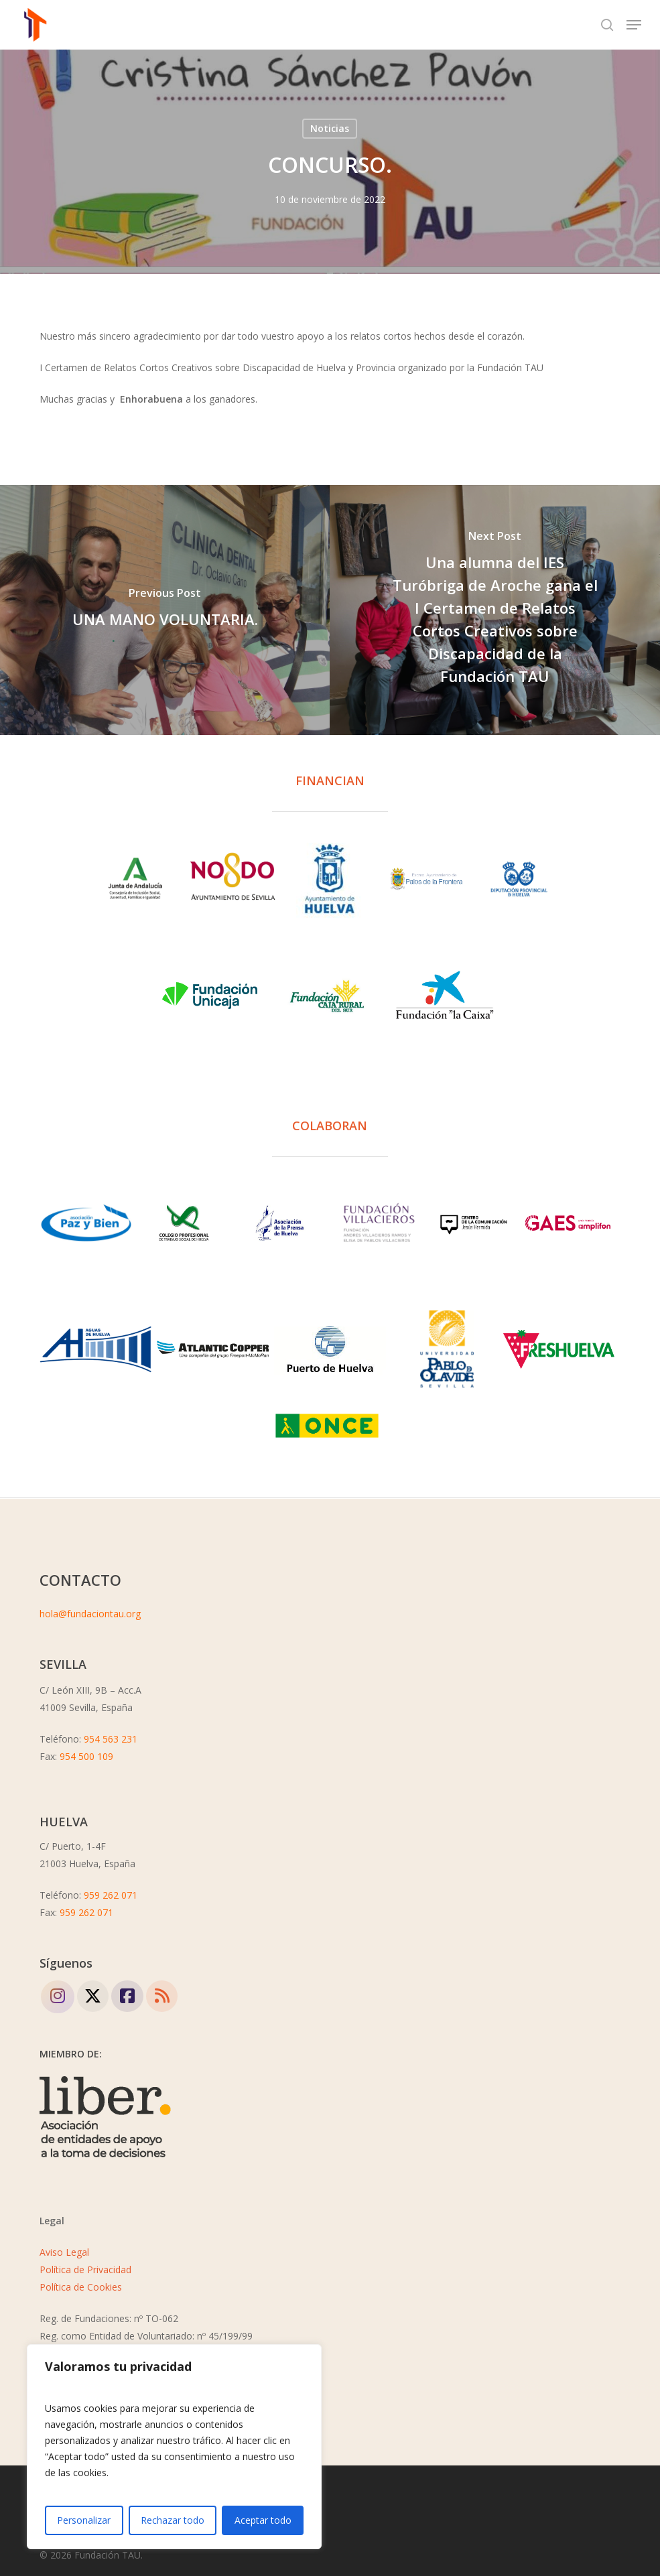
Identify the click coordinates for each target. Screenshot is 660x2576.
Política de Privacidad (85, 2269)
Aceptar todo (263, 2520)
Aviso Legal (64, 2252)
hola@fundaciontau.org (90, 1613)
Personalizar (84, 2520)
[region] (174, 2446)
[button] (633, 24)
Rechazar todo (172, 2520)
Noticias (329, 128)
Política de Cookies (81, 2287)
